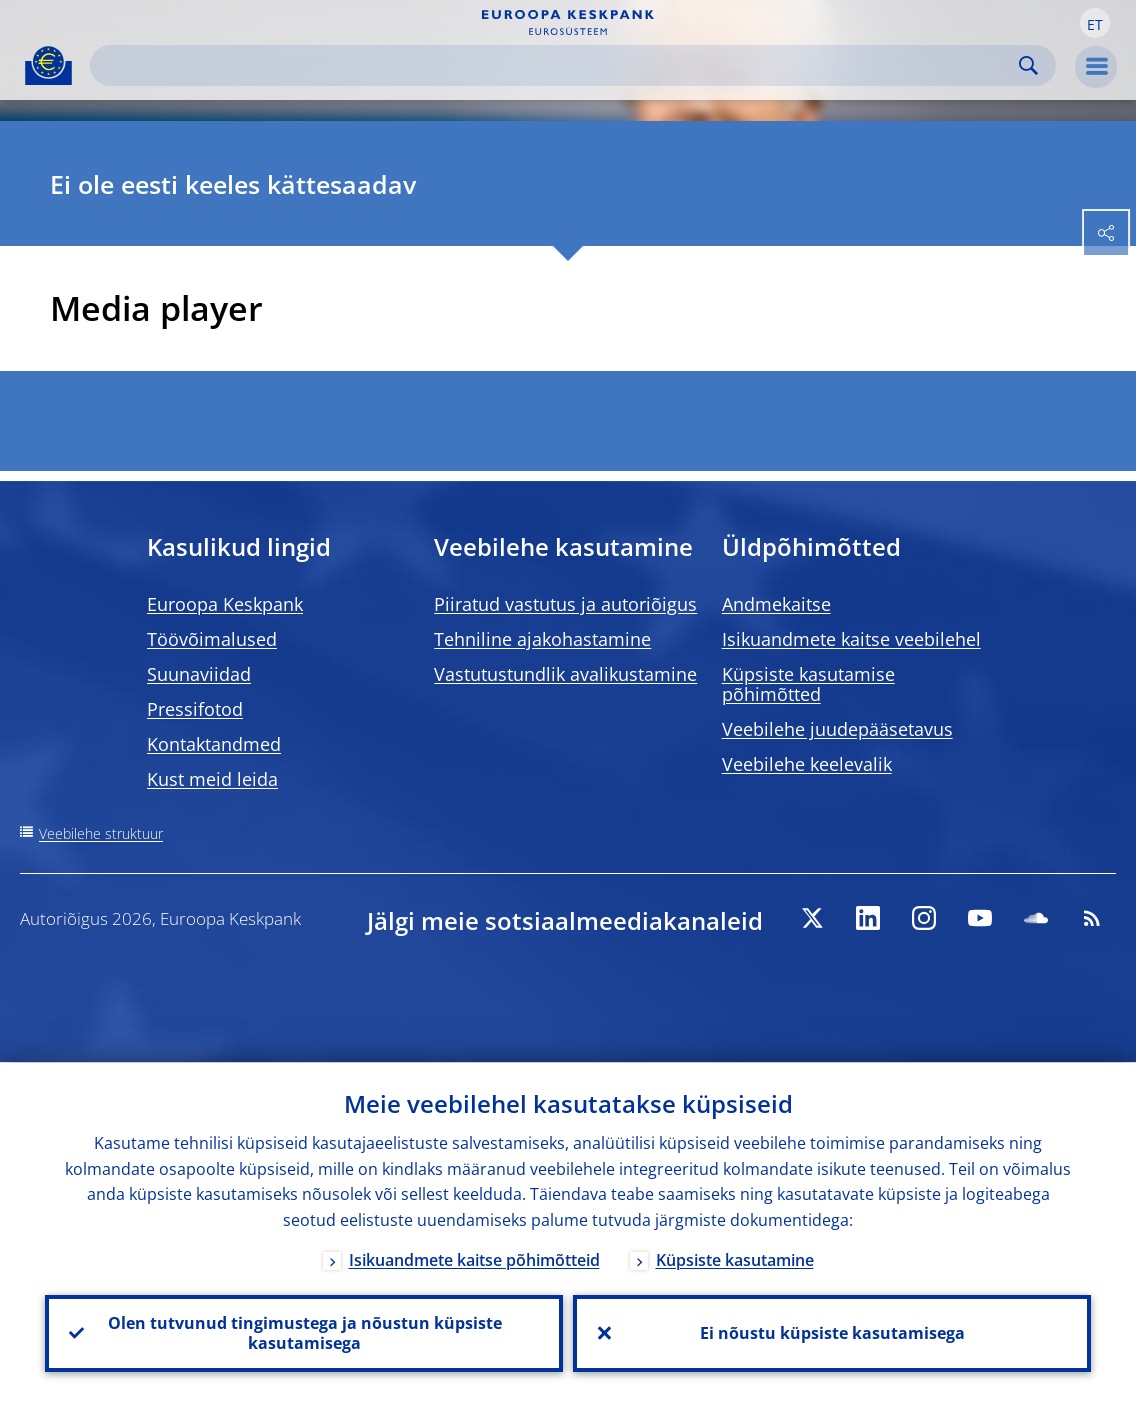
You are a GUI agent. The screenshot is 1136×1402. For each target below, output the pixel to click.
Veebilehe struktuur (101, 833)
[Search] (557, 65)
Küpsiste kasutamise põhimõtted (808, 684)
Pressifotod (195, 709)
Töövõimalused (212, 639)
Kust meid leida (212, 779)
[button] (1095, 23)
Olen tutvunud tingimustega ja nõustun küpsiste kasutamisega (304, 1333)
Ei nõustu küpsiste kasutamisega (832, 1333)
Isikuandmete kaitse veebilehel (851, 639)
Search (1028, 65)
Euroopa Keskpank (225, 604)
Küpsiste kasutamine (735, 1259)
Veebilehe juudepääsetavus (837, 729)
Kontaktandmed (214, 744)
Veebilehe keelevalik (807, 764)
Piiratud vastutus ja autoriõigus (565, 604)
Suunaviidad (199, 674)
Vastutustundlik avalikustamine (565, 674)
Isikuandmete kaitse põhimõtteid (474, 1259)
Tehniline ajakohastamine (542, 639)
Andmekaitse (776, 604)
